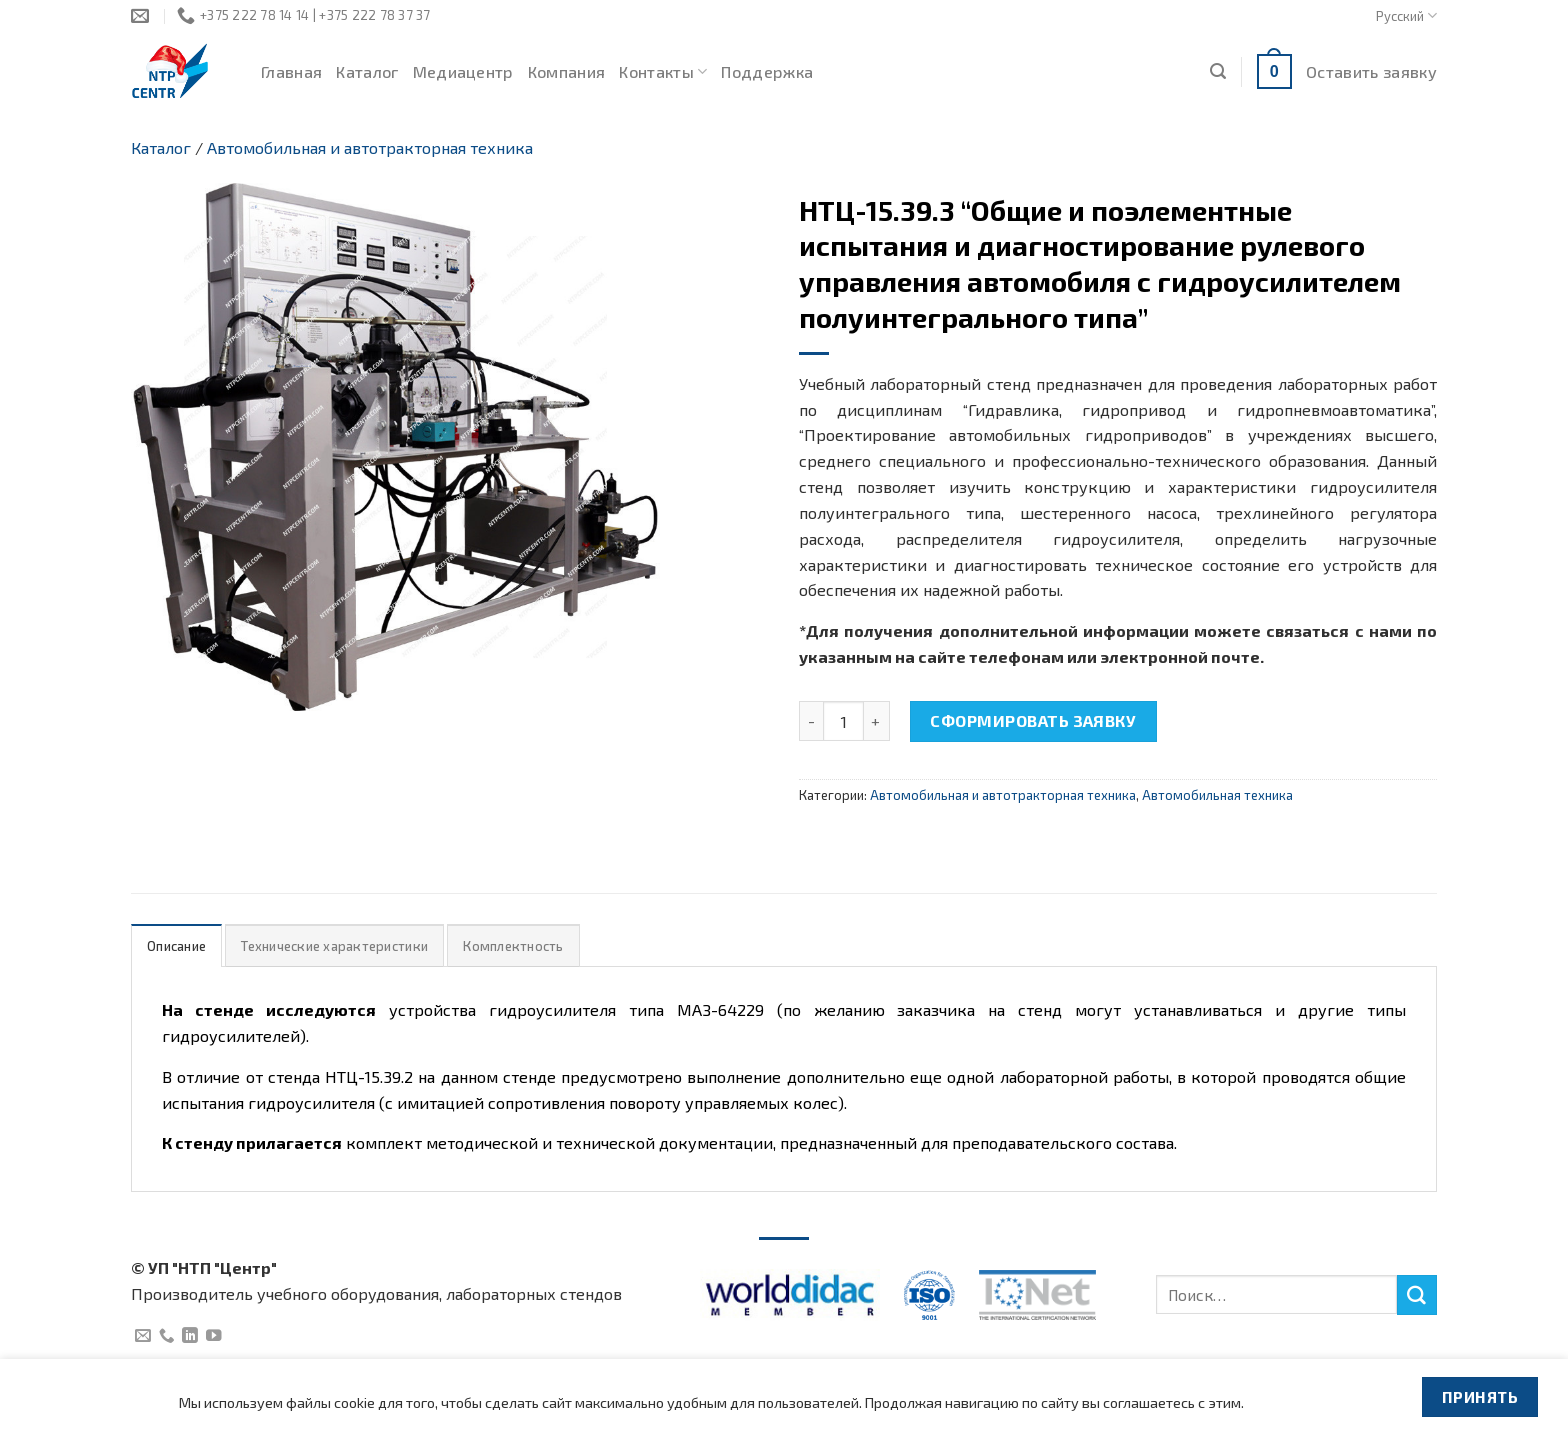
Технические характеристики (334, 946)
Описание (176, 946)
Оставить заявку (1371, 71)
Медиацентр (463, 71)
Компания (567, 71)
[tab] (176, 945)
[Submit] (1417, 1295)
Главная (291, 71)
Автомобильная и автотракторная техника (370, 147)
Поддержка (767, 71)
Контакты (663, 72)
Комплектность (513, 946)
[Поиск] (1218, 71)
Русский (1406, 15)
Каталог (367, 71)
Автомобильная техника (1217, 795)
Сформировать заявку (1033, 720)
